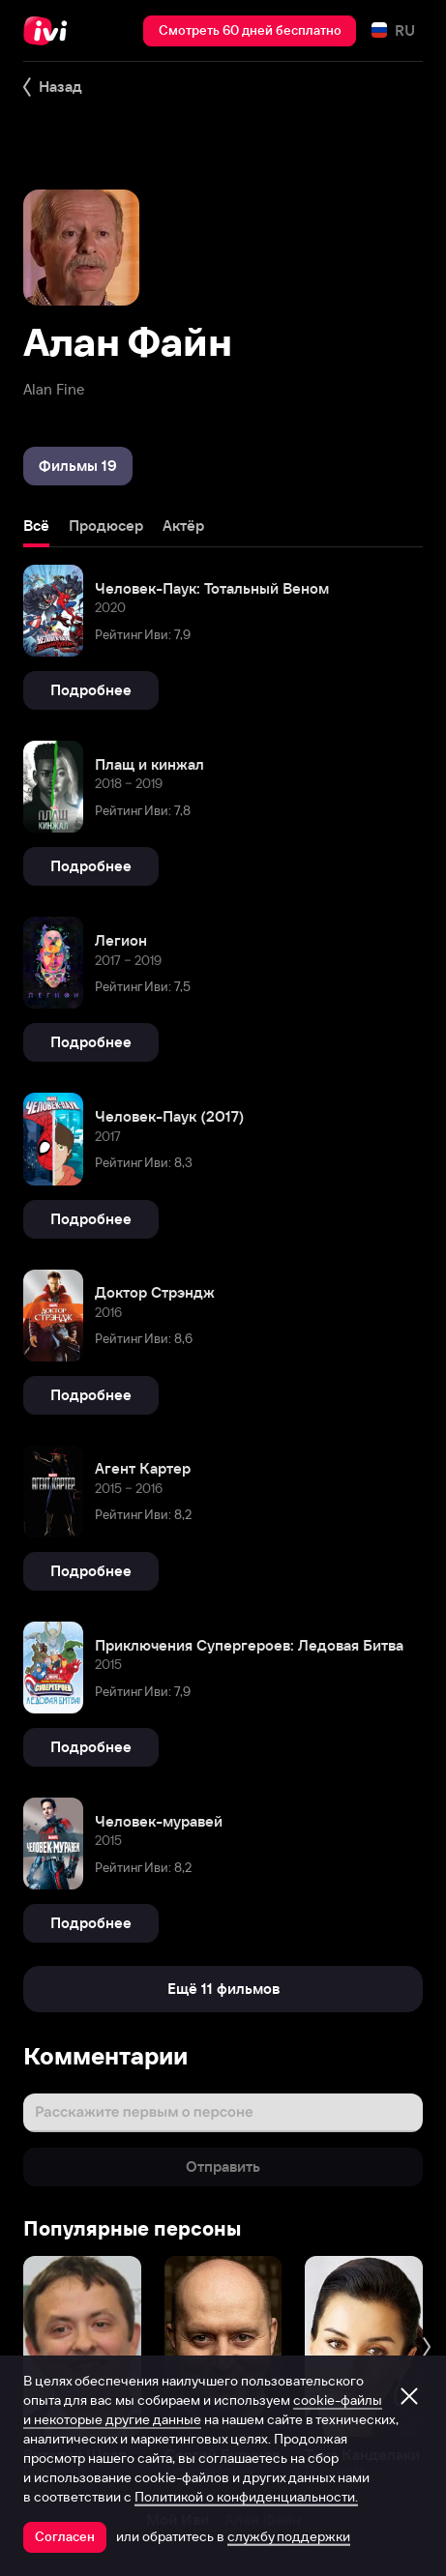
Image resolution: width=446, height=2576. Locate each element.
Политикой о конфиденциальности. (246, 2496)
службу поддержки (288, 2536)
